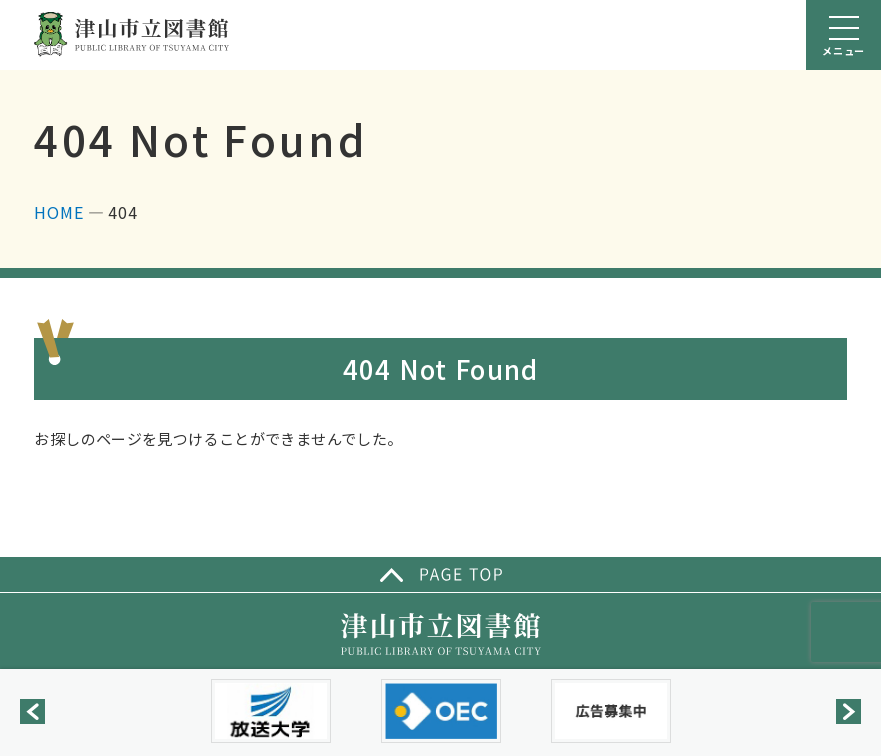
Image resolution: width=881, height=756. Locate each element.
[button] (32, 711)
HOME (58, 212)
